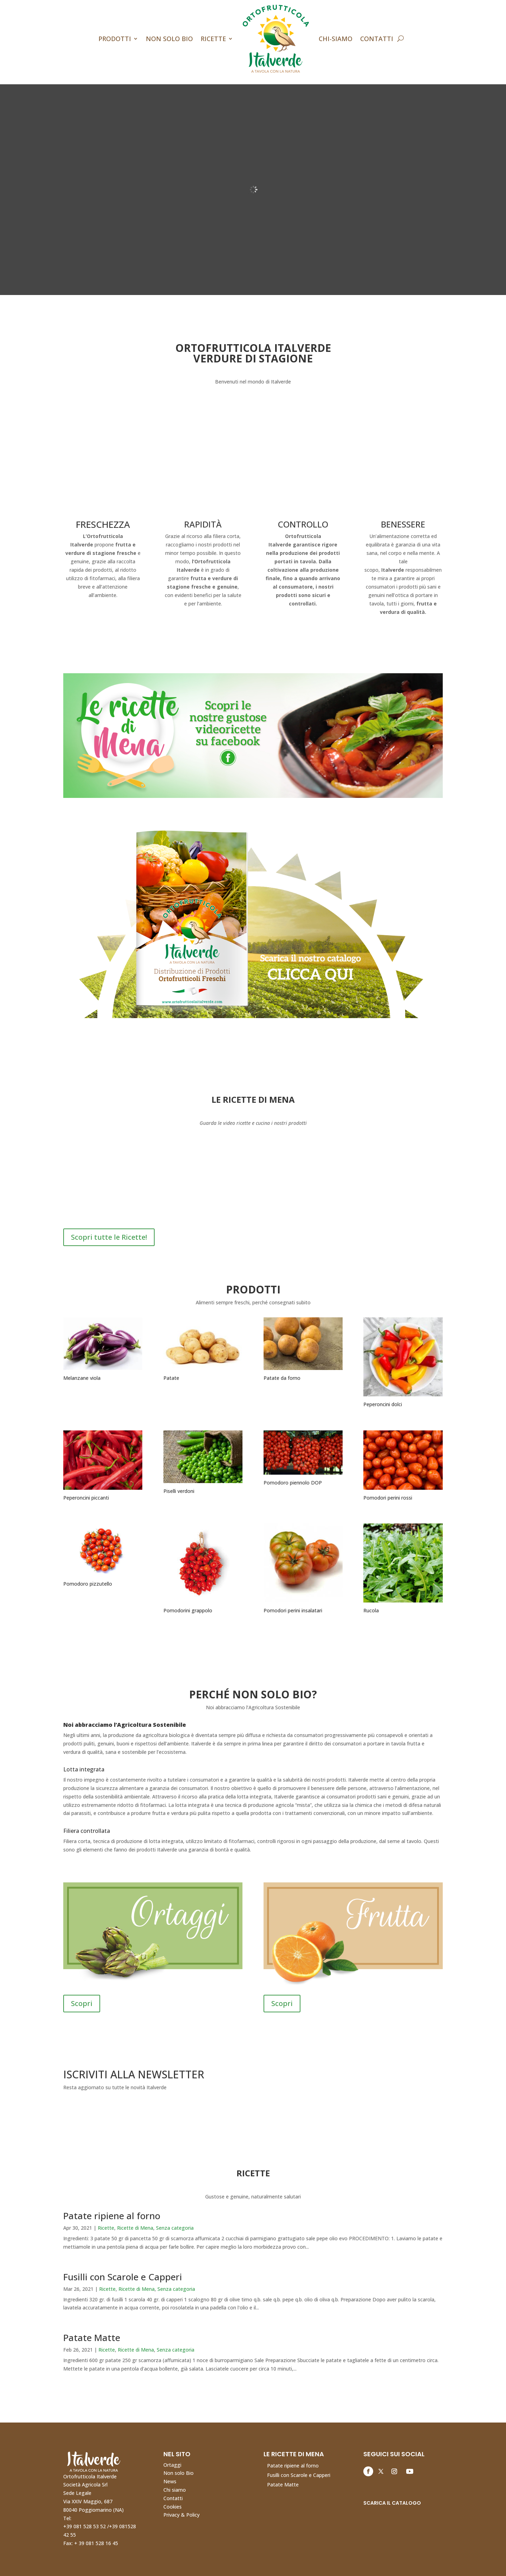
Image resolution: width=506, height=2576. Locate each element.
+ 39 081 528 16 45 (96, 2543)
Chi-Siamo (335, 38)
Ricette (213, 38)
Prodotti (114, 38)
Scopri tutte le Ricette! (109, 1237)
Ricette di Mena (135, 2227)
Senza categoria (175, 2227)
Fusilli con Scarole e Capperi (122, 2276)
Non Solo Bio (169, 38)
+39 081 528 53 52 (84, 2526)
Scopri (81, 2003)
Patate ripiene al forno (111, 2215)
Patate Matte (91, 2337)
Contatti (376, 38)
